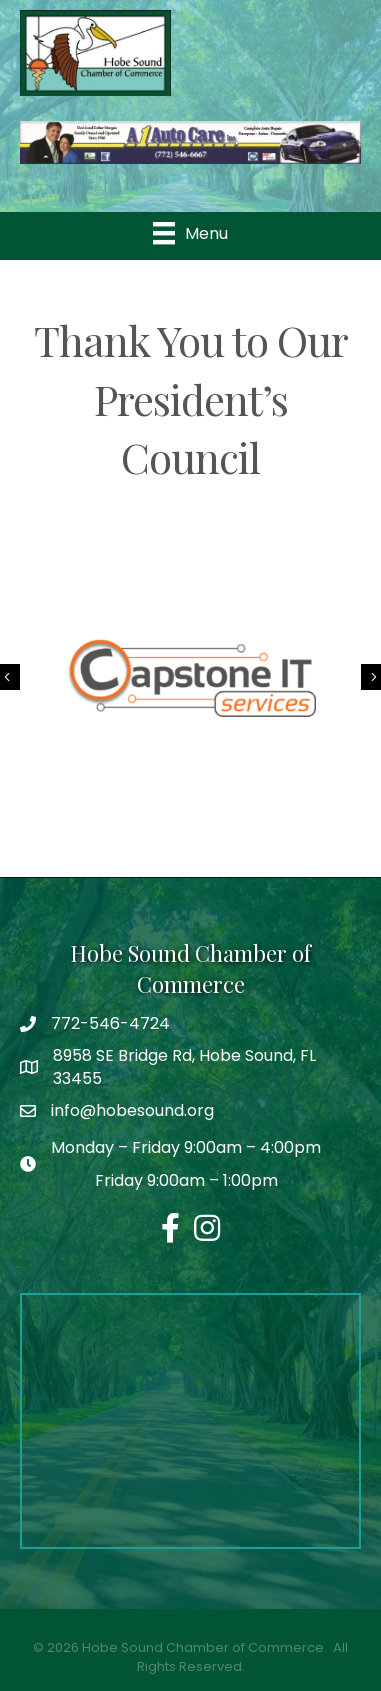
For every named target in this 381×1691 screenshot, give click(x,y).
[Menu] (190, 233)
